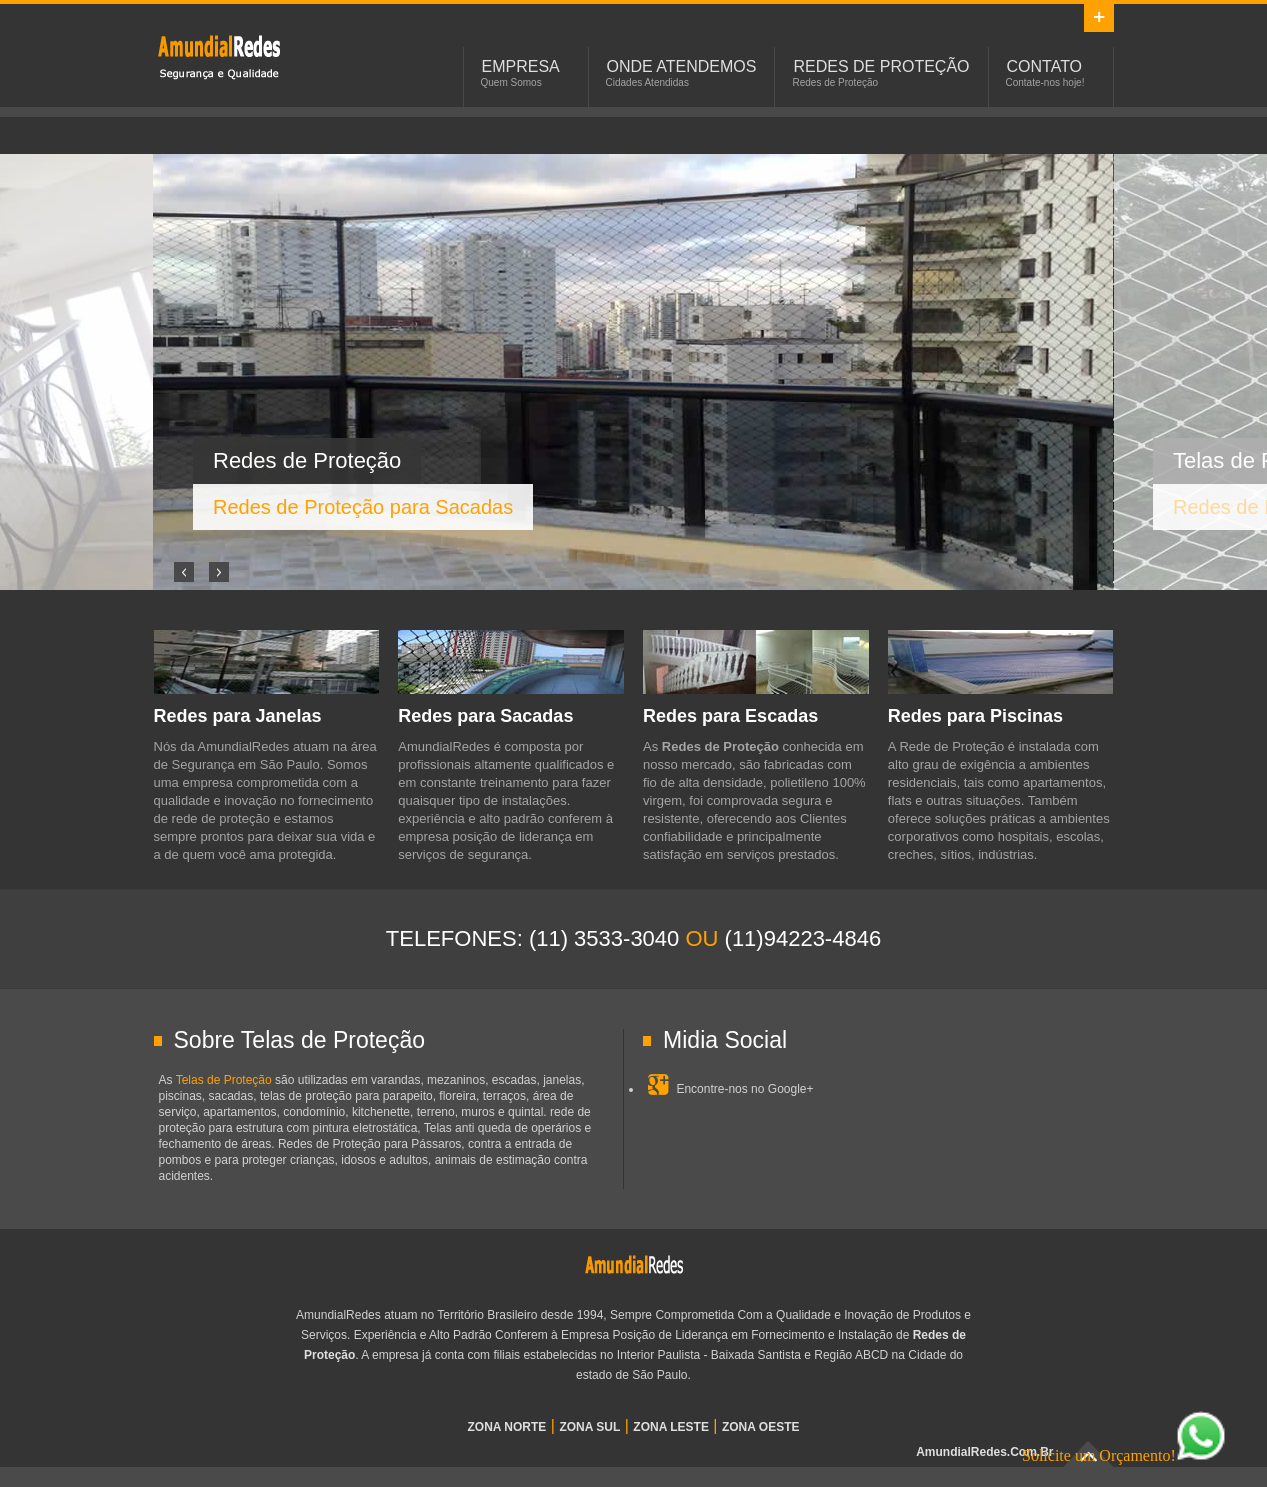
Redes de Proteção (881, 66)
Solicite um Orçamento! (1124, 1455)
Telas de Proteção (224, 1080)
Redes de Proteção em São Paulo (219, 56)
